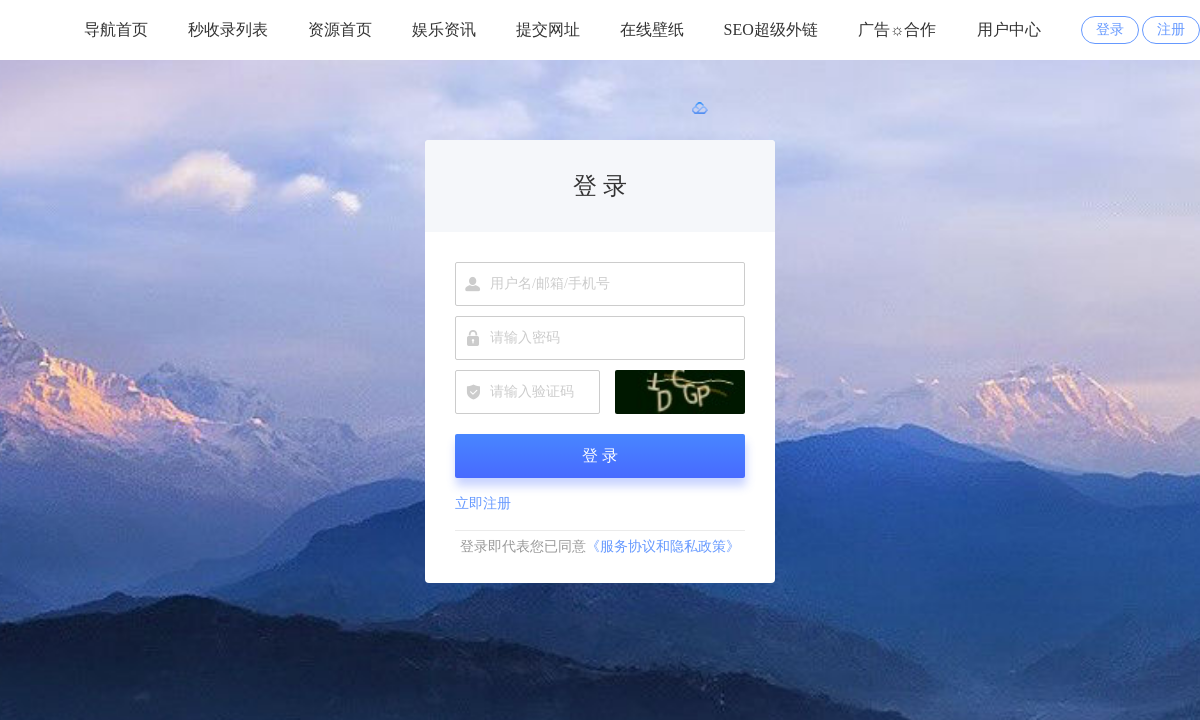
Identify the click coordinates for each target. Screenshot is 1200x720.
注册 (1171, 29)
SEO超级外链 (771, 29)
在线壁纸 (652, 29)
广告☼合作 (897, 29)
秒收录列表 (228, 29)
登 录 (600, 455)
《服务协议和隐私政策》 (663, 546)
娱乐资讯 (444, 29)
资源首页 (340, 29)
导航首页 (116, 29)
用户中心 (1009, 29)
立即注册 (483, 503)
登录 (1110, 29)
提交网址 (548, 29)
